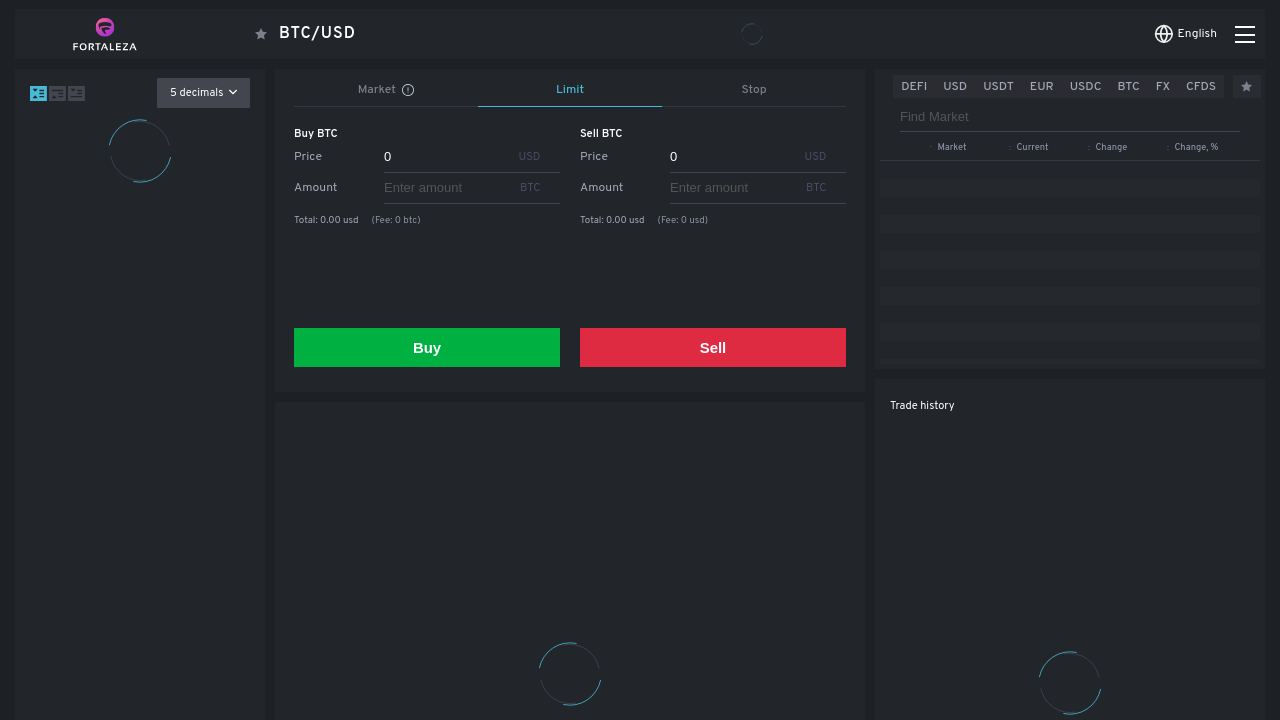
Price (308, 157)
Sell (713, 347)
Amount (315, 188)
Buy (427, 347)
